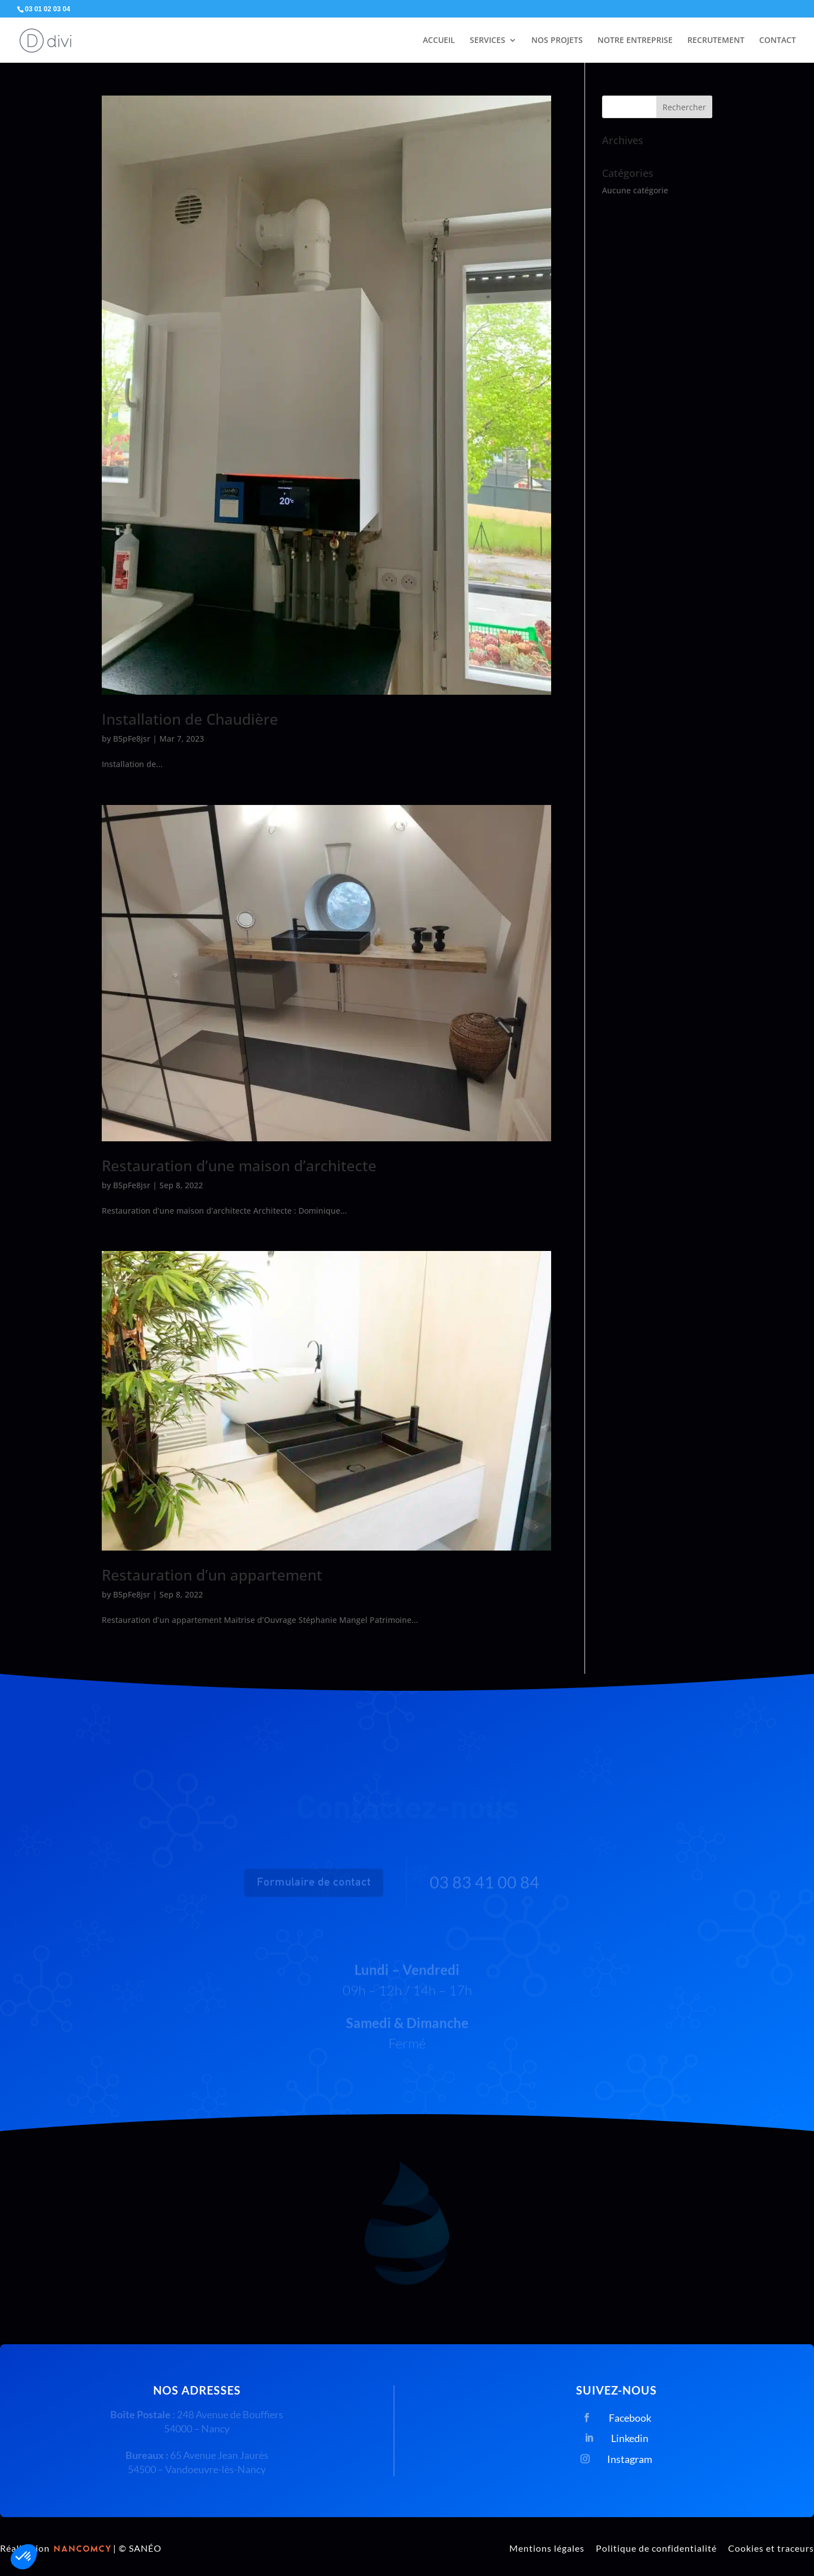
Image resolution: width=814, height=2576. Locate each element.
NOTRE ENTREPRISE (635, 40)
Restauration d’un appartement (212, 1575)
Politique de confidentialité (656, 2548)
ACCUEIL (439, 40)
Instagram (629, 2459)
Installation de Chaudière (190, 719)
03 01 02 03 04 (47, 9)
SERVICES (487, 40)
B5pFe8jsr (131, 738)
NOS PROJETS (557, 40)
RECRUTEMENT (715, 40)
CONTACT (777, 40)
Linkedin (629, 2438)
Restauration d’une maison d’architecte (239, 1165)
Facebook (630, 2418)
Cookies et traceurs (771, 2548)
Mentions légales (546, 2548)
